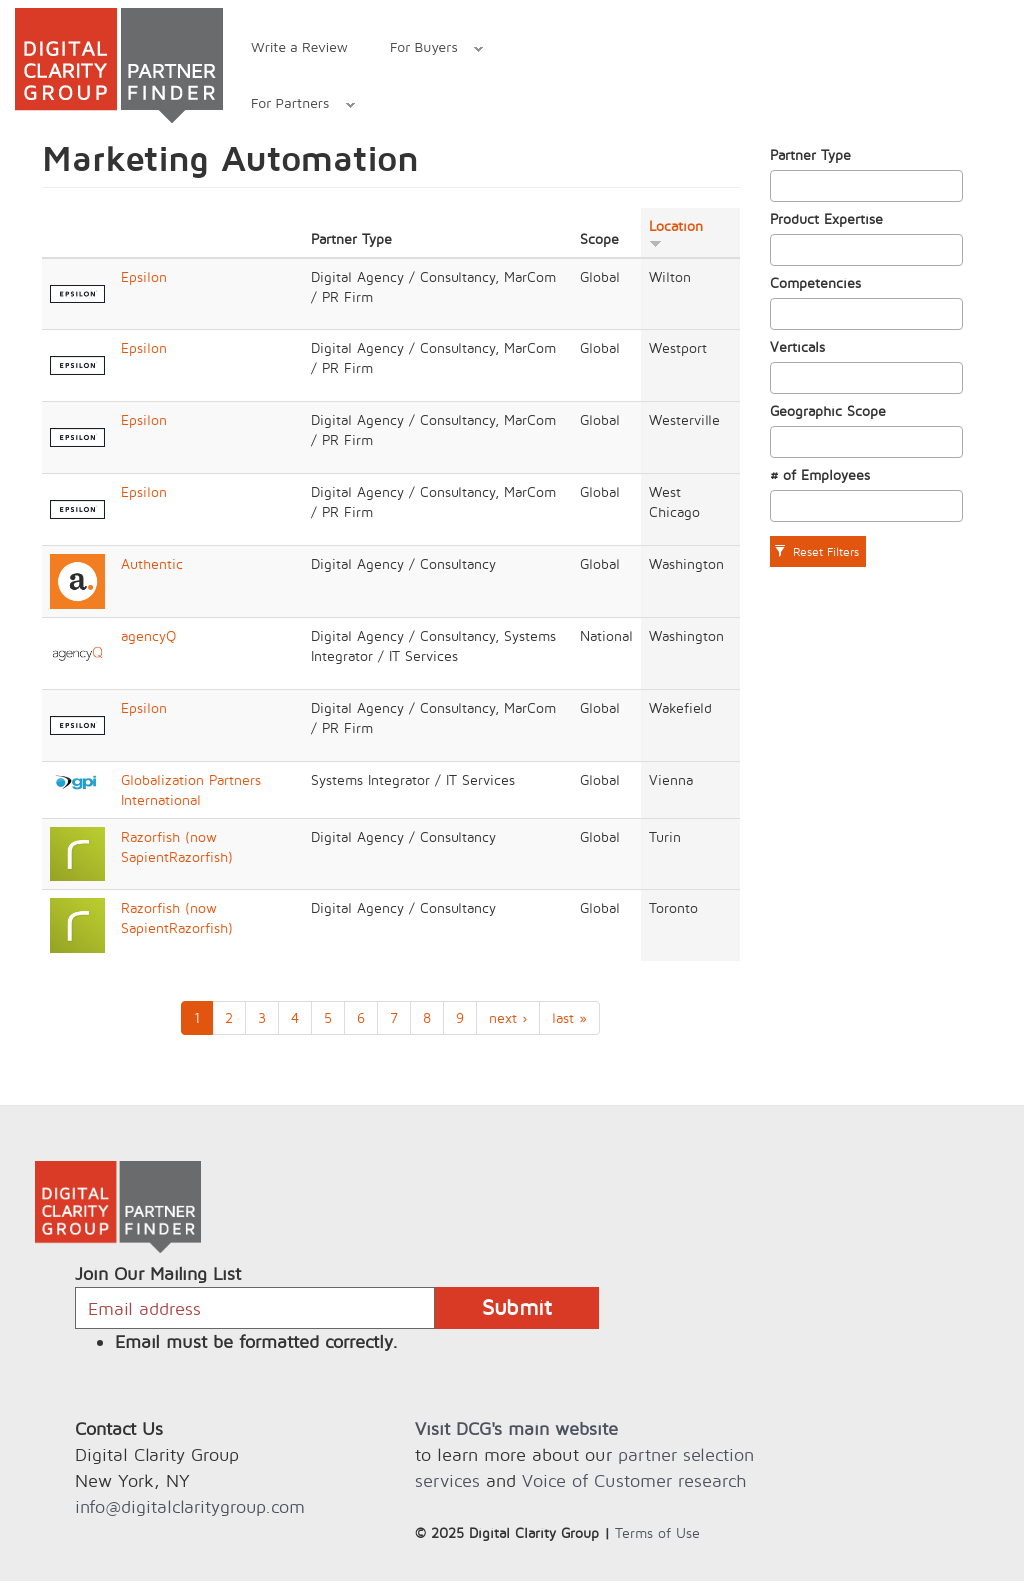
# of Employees (820, 474)
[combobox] (867, 186)
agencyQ (148, 635)
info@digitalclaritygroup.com (190, 1506)
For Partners (292, 105)
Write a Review (299, 46)
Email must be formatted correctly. (256, 1341)
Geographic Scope (828, 410)
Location (676, 233)
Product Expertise (826, 218)
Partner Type (810, 154)
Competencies (815, 282)
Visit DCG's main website (516, 1428)
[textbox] (781, 186)
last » (569, 1017)
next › (508, 1017)
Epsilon (144, 276)
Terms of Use (657, 1532)
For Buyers (426, 49)
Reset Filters (816, 551)
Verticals (797, 346)
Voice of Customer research (634, 1480)
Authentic (152, 563)
